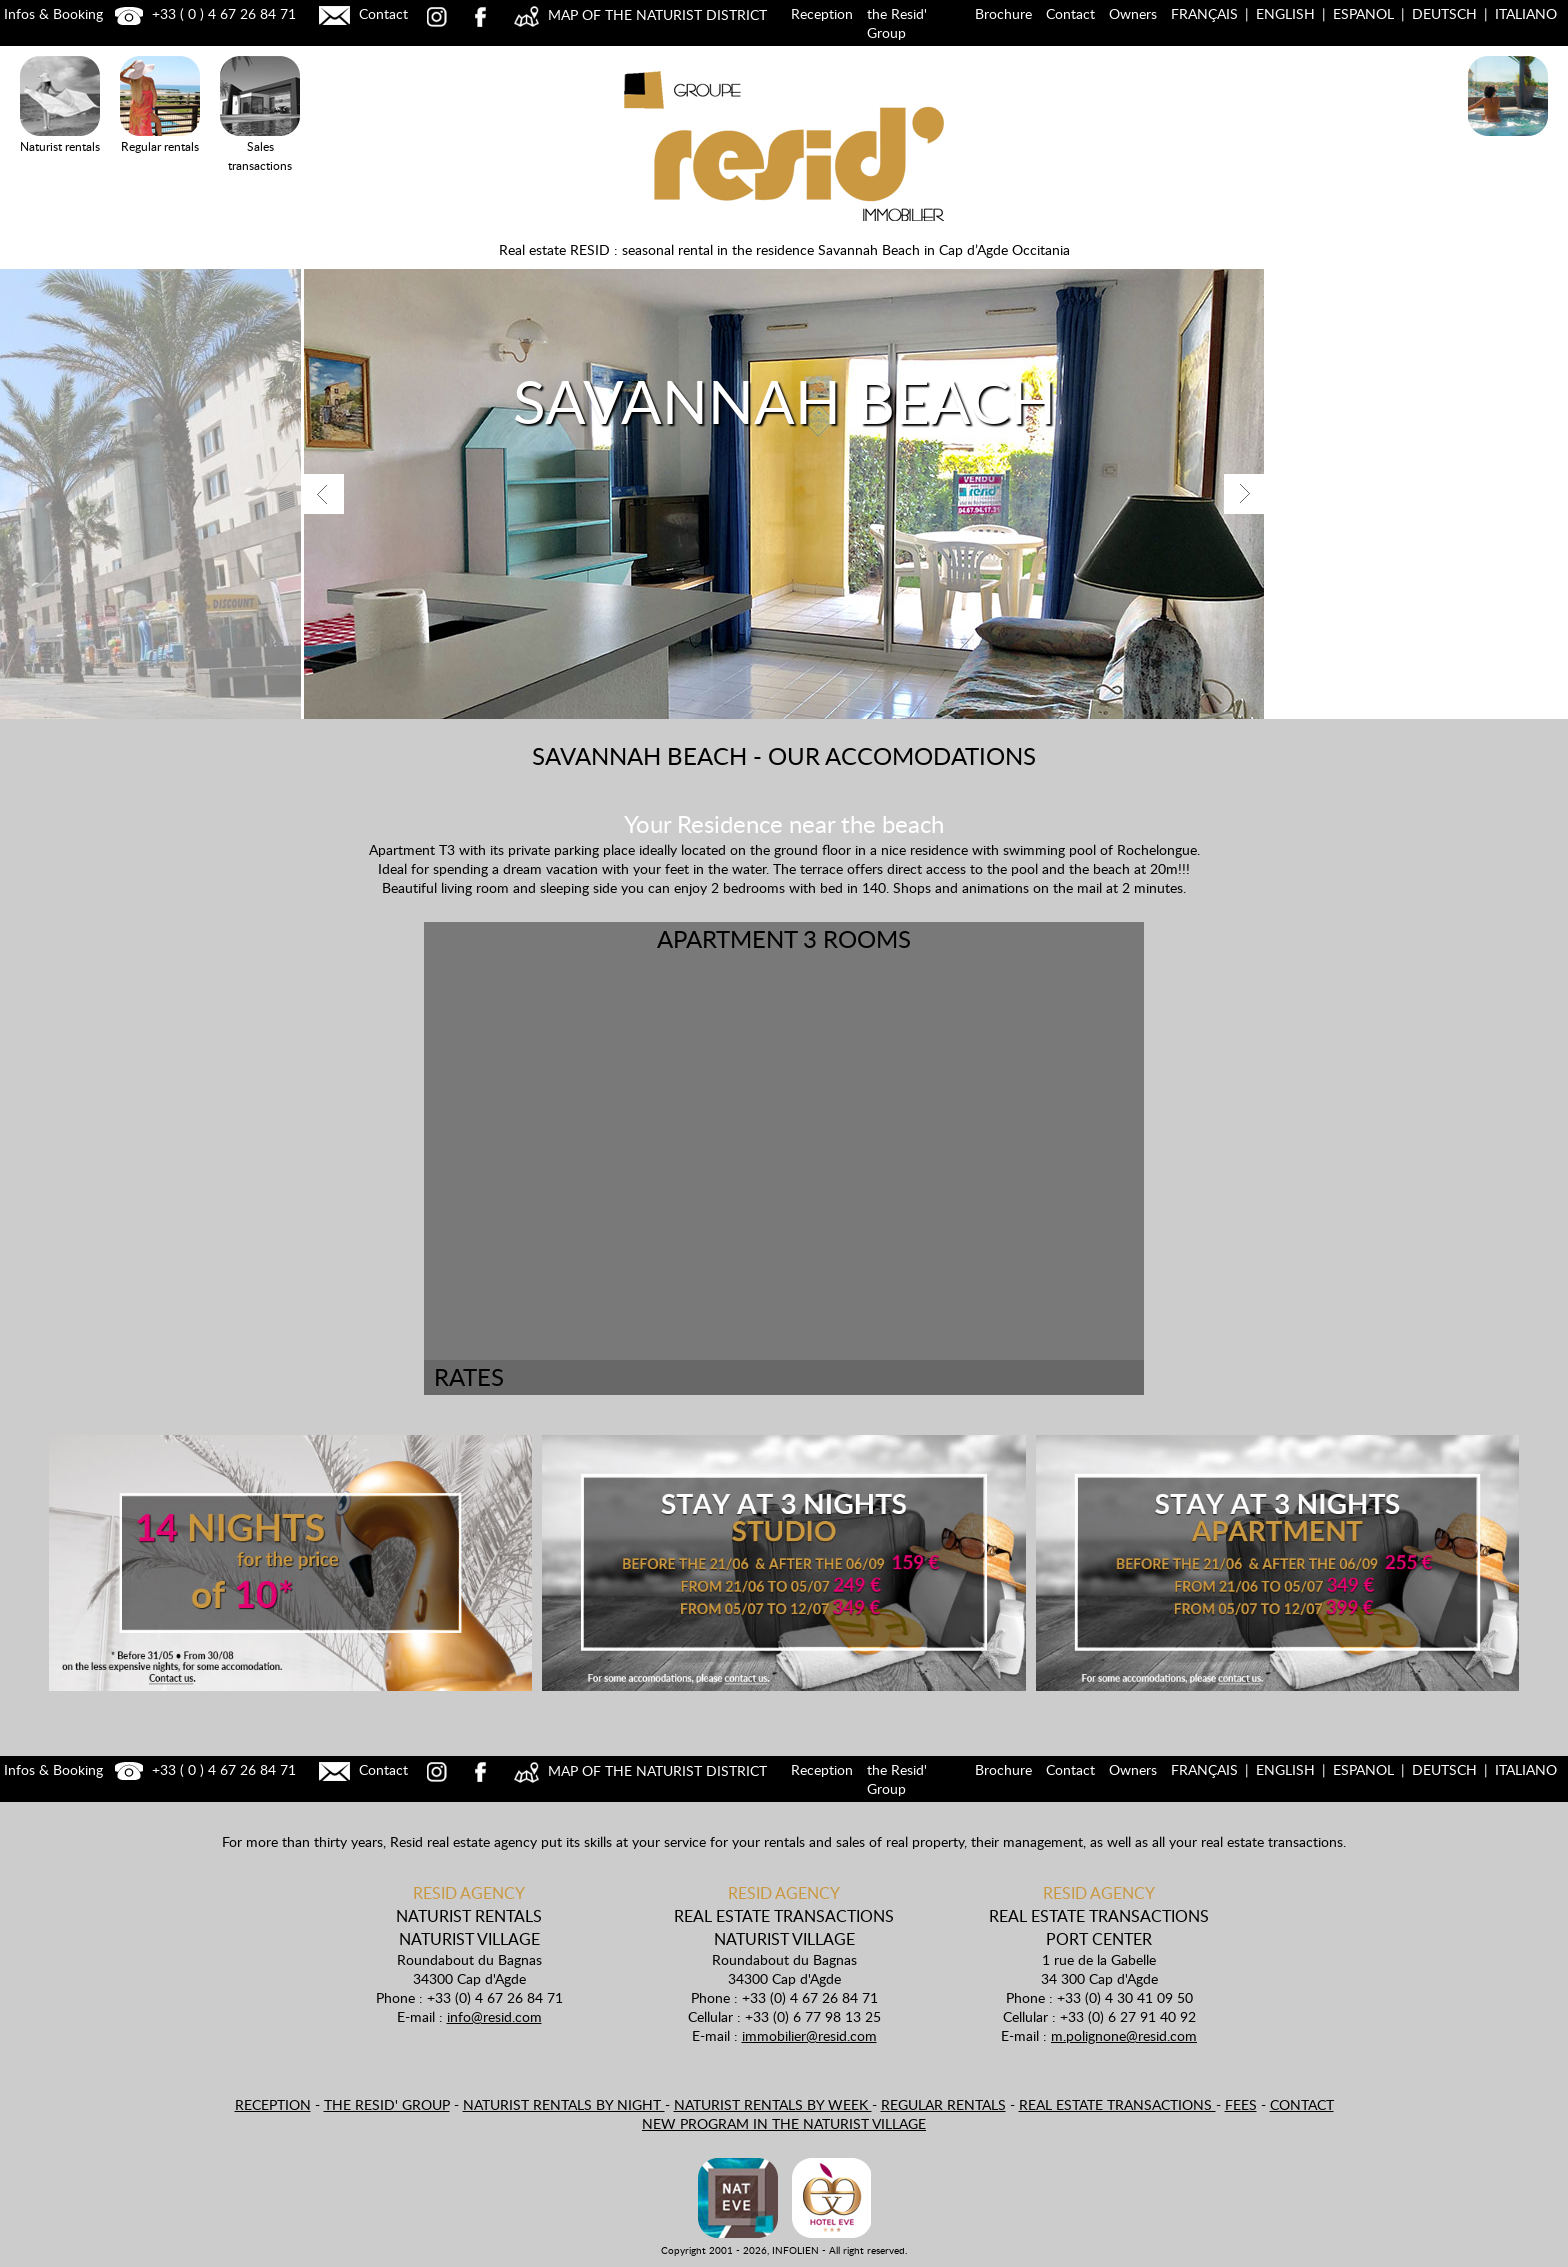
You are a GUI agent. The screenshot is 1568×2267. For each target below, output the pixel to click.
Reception (822, 13)
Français (1204, 13)
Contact (361, 13)
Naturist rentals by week (773, 2104)
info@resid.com (494, 2016)
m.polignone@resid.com (1124, 2035)
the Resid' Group (897, 23)
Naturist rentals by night (564, 2104)
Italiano (1526, 13)
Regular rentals (943, 2104)
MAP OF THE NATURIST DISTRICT (638, 14)
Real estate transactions (1117, 2104)
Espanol (1363, 13)
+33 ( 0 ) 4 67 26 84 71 (203, 13)
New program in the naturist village (784, 2123)
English (1285, 13)
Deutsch (1444, 13)
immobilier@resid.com (809, 2035)
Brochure (1003, 13)
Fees (1241, 2104)
